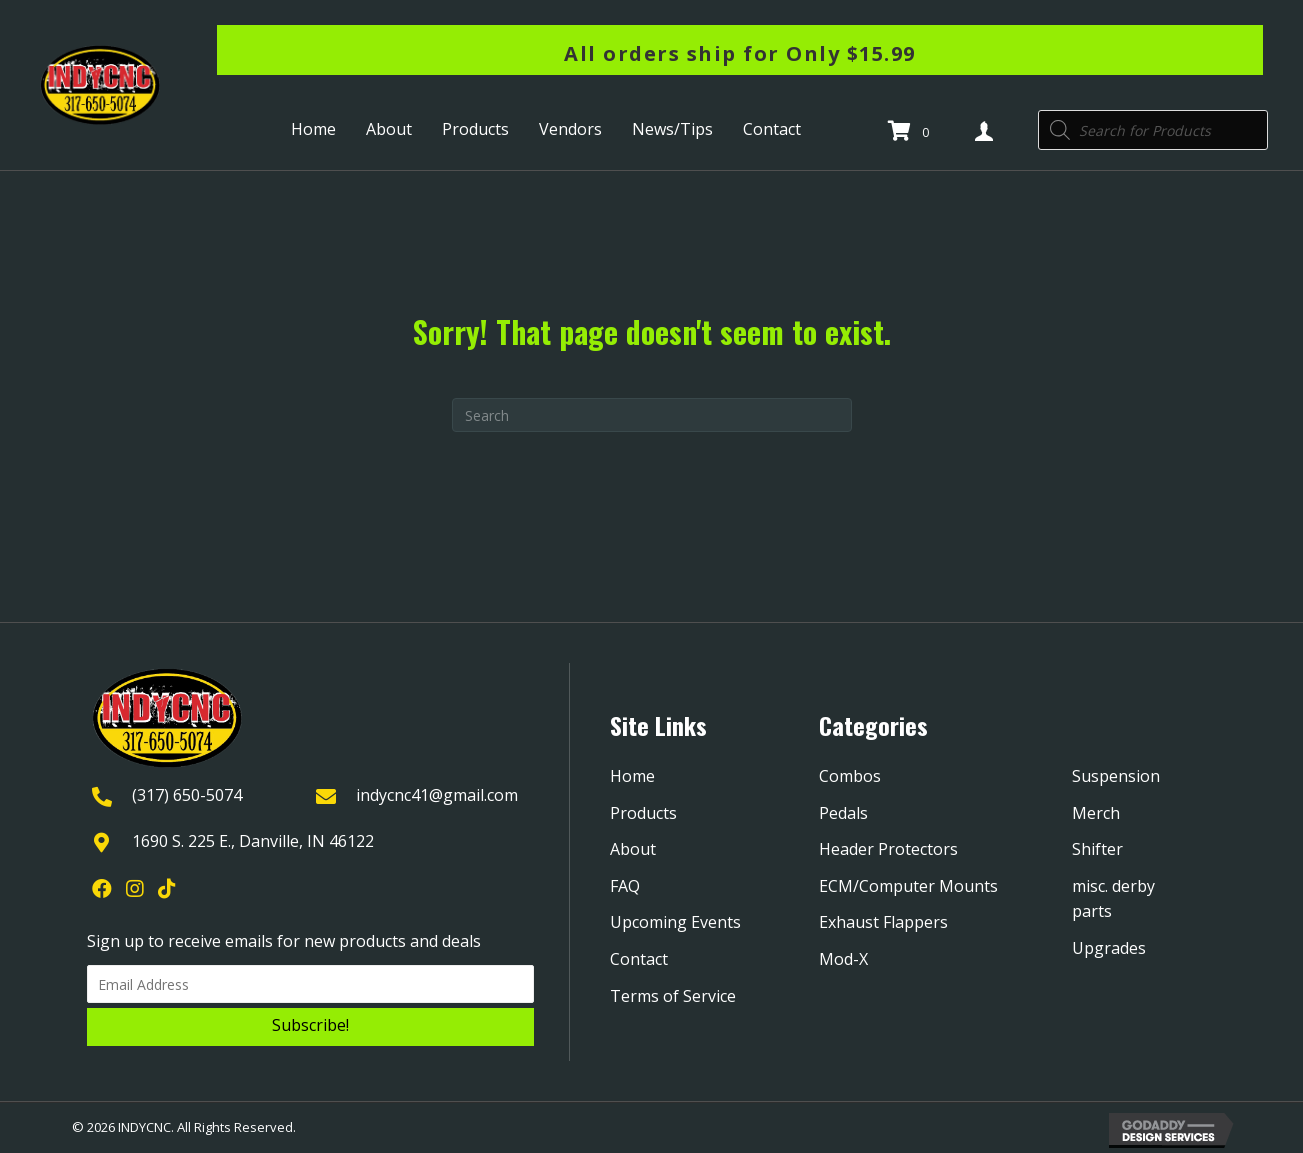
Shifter (1097, 849)
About (633, 849)
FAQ (625, 886)
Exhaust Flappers (883, 922)
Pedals (843, 813)
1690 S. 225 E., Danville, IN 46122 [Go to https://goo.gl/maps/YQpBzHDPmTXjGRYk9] (253, 841)
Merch (1096, 813)
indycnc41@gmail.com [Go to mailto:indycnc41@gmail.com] (437, 795)
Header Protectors (888, 849)
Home (632, 776)
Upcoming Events (675, 922)
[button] (310, 1027)
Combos (850, 776)
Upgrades (1109, 948)
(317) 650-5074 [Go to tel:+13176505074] (187, 795)
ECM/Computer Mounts (908, 886)
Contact (639, 959)
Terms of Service (673, 996)
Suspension (1116, 776)
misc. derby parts (1113, 899)
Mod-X (843, 959)
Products (643, 813)
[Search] (652, 415)
